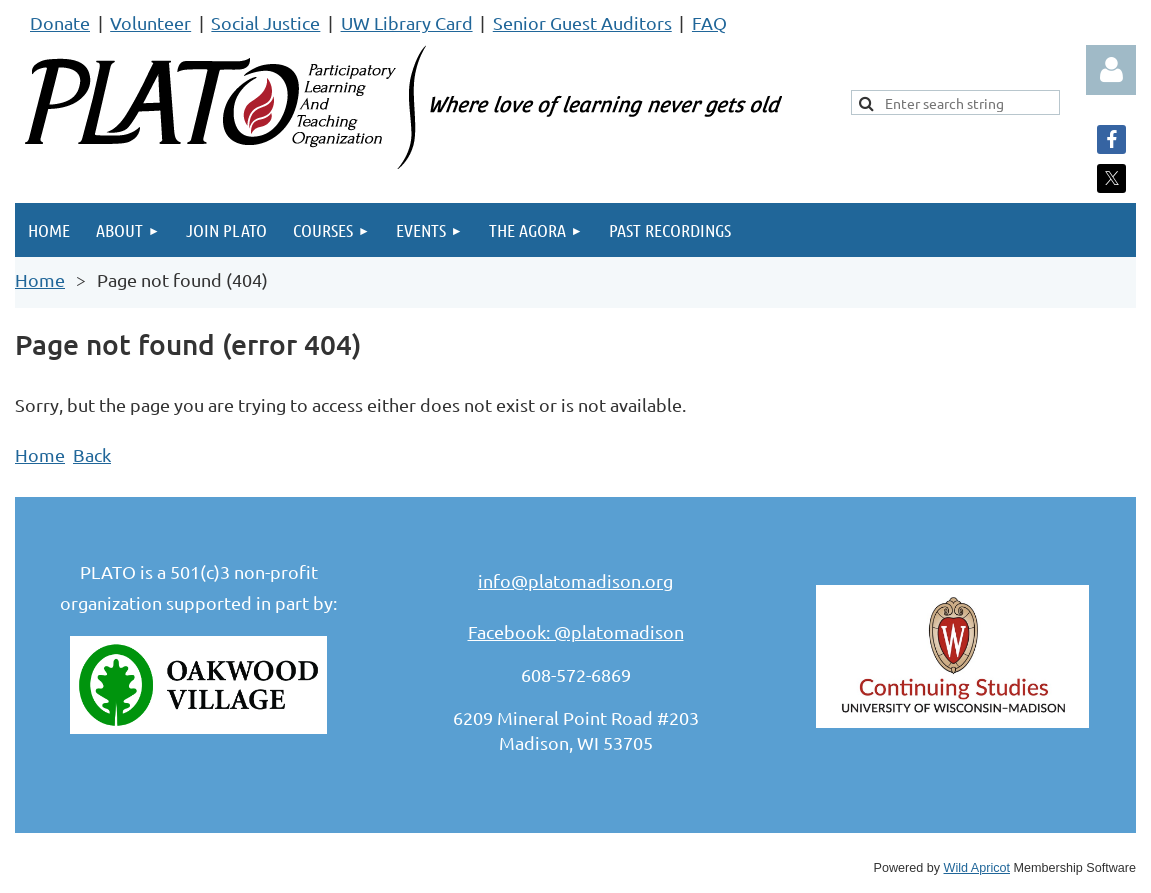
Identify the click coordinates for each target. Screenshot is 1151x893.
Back (92, 454)
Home (40, 279)
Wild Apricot (977, 868)
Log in (1111, 70)
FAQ (709, 22)
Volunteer (150, 22)
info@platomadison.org (575, 580)
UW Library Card (407, 22)
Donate (60, 22)
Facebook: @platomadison (576, 631)
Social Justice (265, 22)
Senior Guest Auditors (582, 22)
